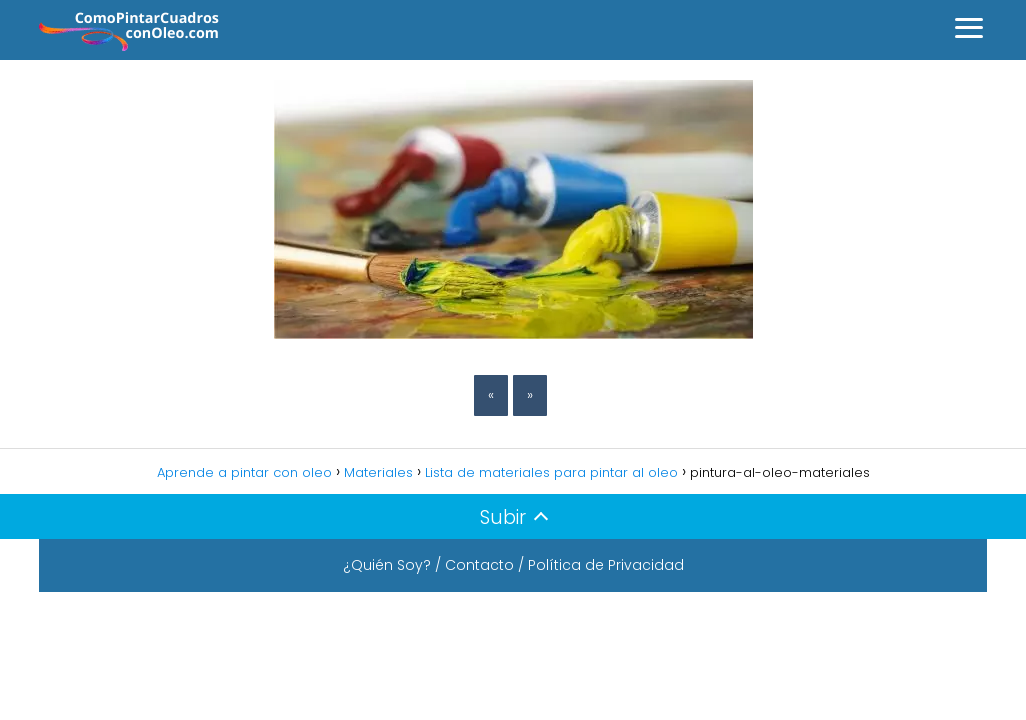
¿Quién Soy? (387, 565)
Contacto (479, 565)
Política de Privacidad (606, 565)
